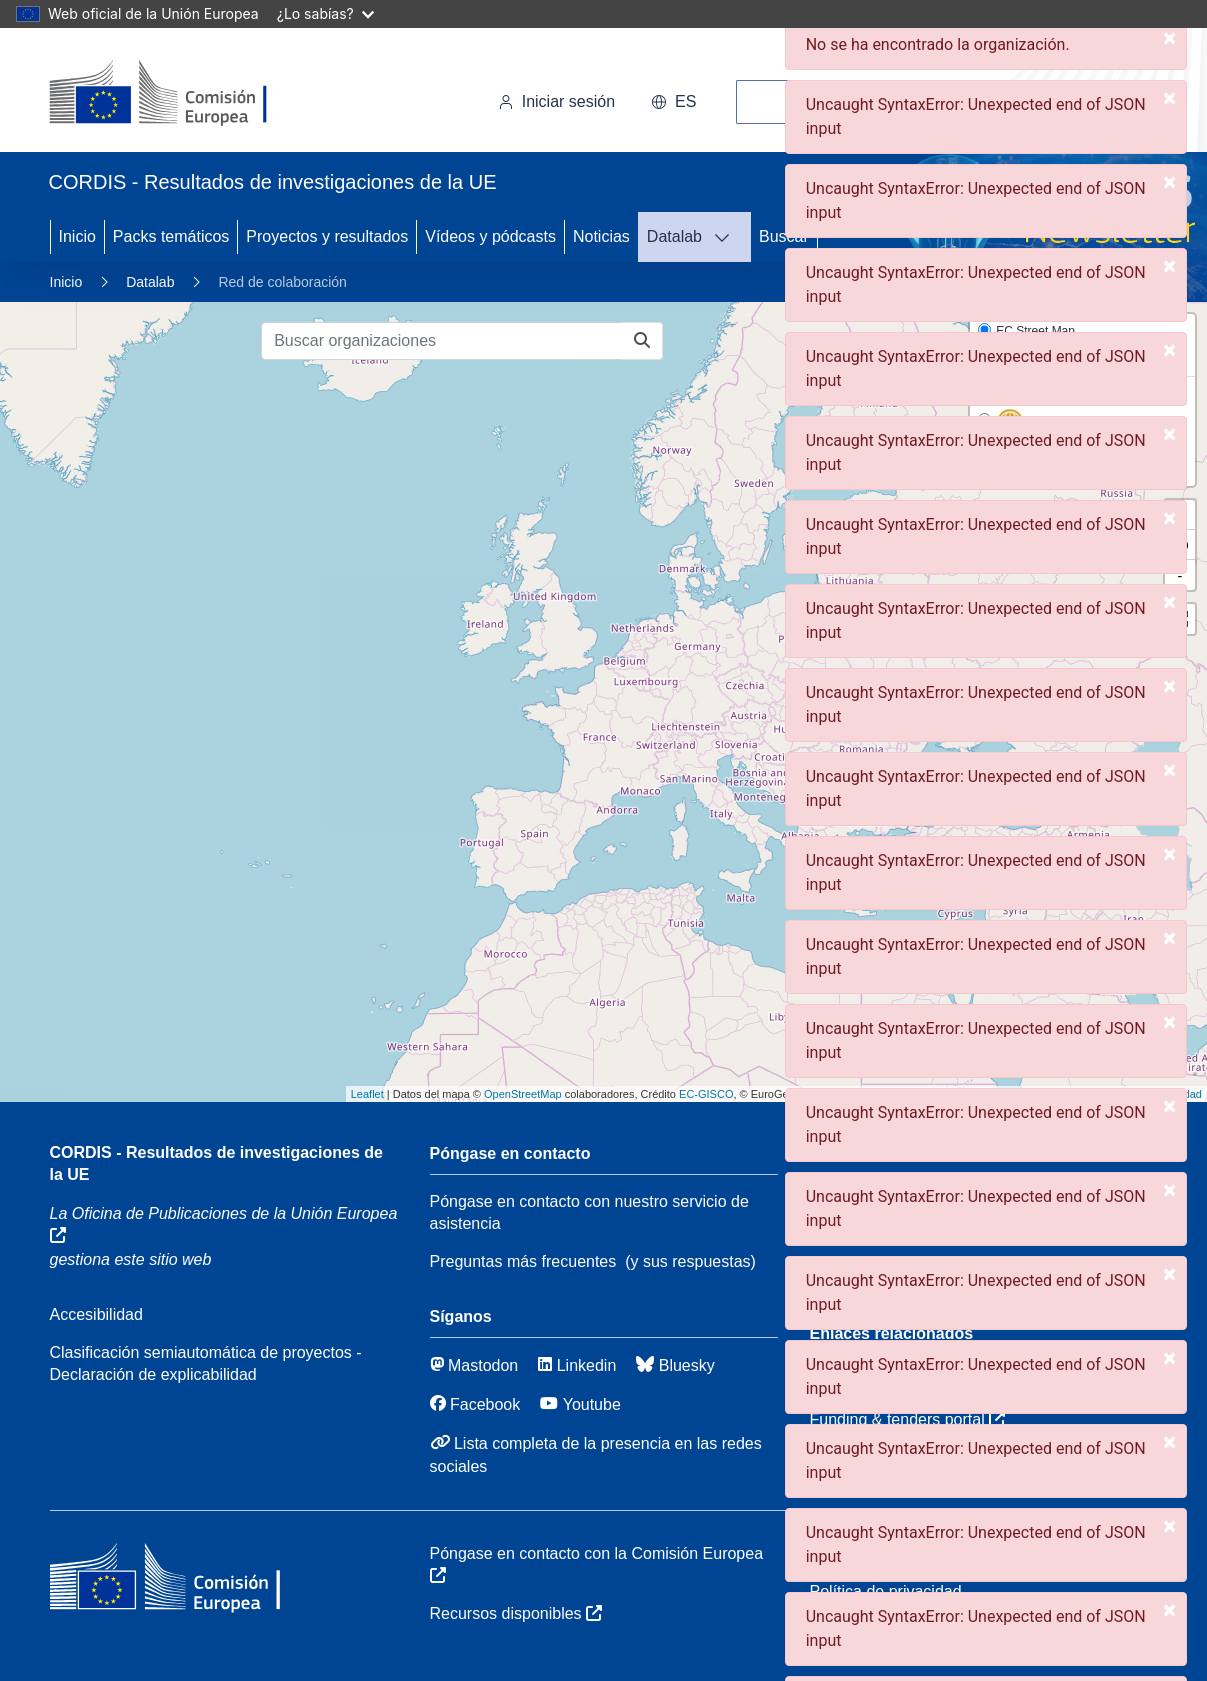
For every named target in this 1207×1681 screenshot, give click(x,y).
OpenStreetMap (523, 1094)
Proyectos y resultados (327, 236)
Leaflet (367, 1094)
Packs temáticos (171, 236)
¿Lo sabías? (325, 13)
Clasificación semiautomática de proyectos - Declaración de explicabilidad (206, 1363)
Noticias (601, 236)
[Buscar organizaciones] (442, 341)
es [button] (673, 101)
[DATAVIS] (728, 237)
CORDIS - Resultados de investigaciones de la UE (216, 1163)
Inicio (77, 236)
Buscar (784, 236)
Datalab (674, 236)
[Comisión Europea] (186, 94)
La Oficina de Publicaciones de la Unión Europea (224, 1224)
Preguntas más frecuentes (523, 1261)
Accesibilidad (96, 1314)
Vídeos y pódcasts (490, 236)
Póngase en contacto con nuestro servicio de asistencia (589, 1212)
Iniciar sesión (556, 101)
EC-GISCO (706, 1094)
